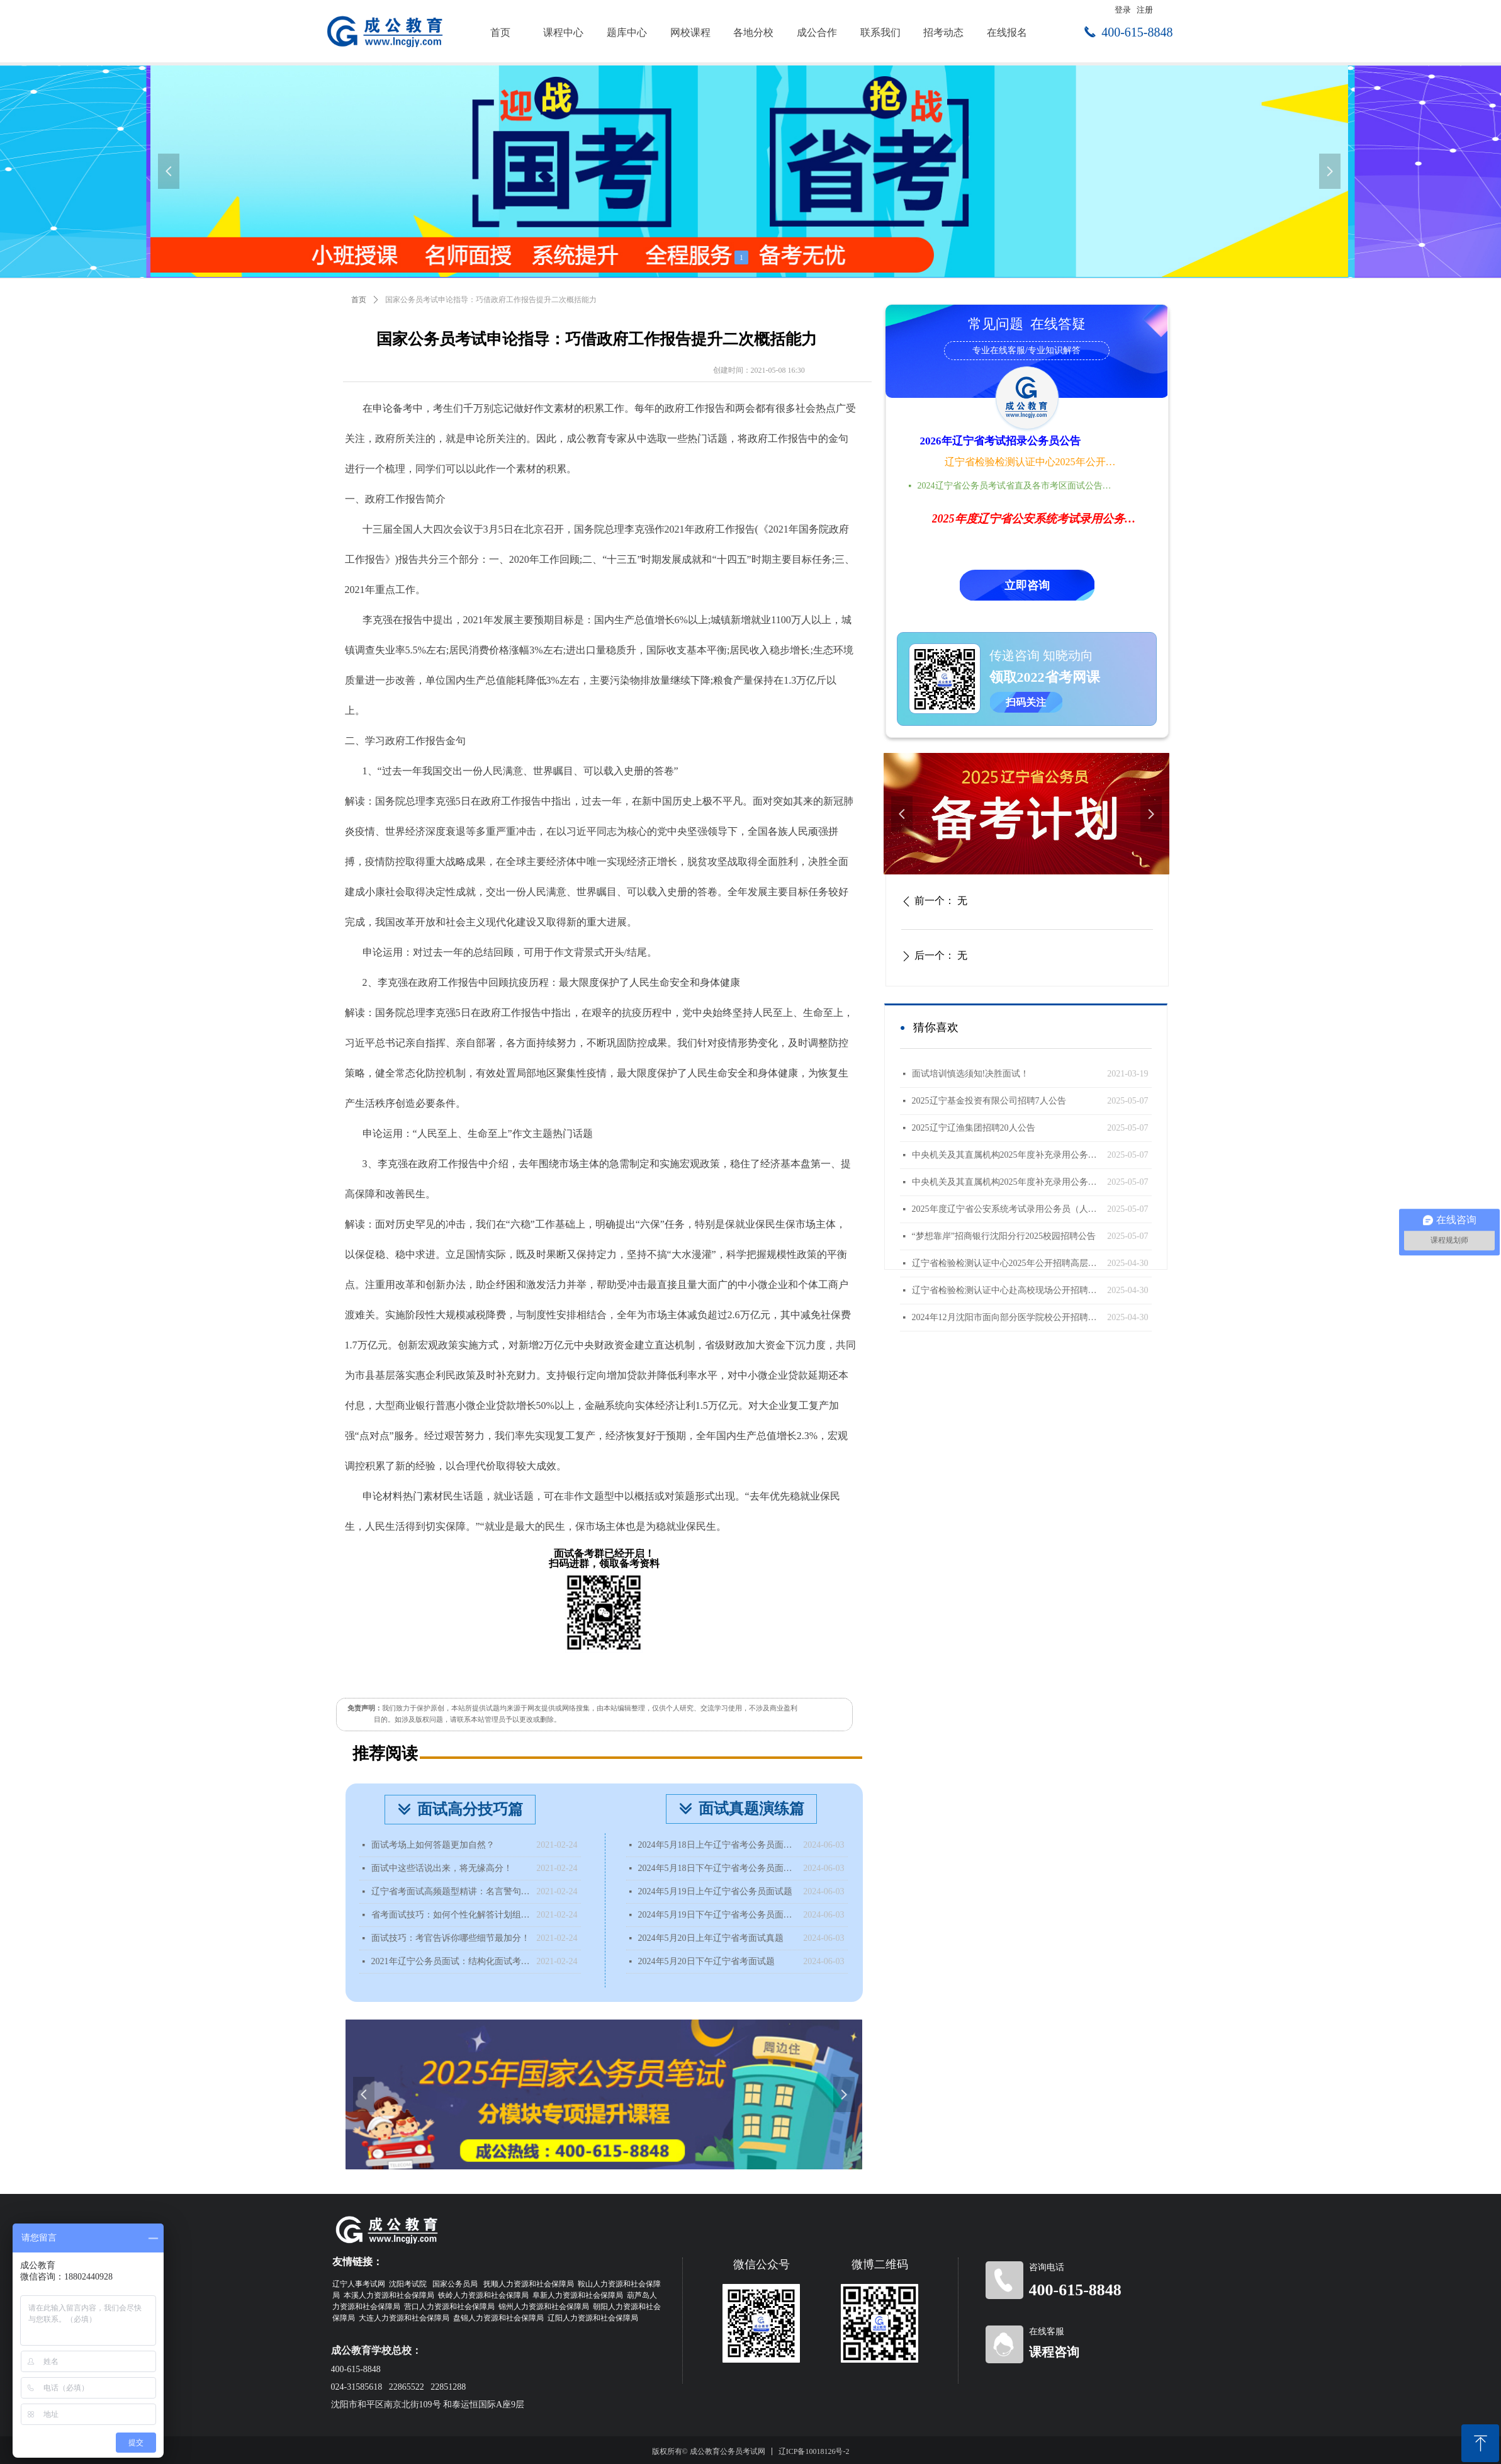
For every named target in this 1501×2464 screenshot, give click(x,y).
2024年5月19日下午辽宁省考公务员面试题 (717, 1914)
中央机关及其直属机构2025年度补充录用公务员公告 (1006, 1182)
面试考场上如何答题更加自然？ (433, 1845)
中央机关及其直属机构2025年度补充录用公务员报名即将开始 (1006, 1155)
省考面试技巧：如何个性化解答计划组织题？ (451, 1914)
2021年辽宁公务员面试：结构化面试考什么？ (451, 1961)
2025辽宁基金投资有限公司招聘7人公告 (989, 1100)
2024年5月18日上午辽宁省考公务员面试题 (717, 1845)
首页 (358, 299)
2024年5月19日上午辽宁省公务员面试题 (715, 1891)
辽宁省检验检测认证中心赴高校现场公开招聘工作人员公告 (1006, 1290)
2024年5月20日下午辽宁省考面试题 (706, 1961)
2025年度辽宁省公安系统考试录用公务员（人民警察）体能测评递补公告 (1006, 1209)
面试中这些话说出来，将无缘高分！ (441, 1868)
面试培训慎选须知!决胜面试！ (971, 1073)
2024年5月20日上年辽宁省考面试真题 (711, 1938)
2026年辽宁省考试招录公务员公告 (1000, 441)
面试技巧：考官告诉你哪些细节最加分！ (450, 1938)
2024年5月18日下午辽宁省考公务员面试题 (717, 1868)
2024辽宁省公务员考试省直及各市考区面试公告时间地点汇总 (1018, 485)
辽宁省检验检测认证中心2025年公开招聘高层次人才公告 (1031, 461)
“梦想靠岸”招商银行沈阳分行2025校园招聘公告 (1004, 1236)
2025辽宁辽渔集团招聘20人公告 (973, 1128)
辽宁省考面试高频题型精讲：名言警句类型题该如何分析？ (451, 1891)
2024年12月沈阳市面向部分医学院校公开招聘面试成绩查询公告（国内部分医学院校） (1006, 1317)
